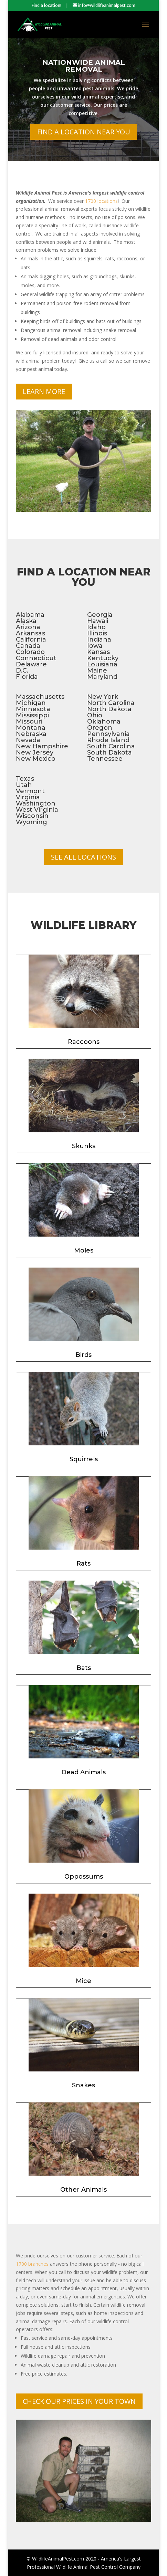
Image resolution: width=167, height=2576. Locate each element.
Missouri (29, 721)
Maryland (102, 677)
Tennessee (105, 758)
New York (102, 696)
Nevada (28, 740)
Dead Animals (83, 1772)
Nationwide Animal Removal (83, 76)
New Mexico (35, 758)
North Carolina (111, 703)
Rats (83, 1563)
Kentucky (102, 658)
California (31, 639)
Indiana (99, 639)
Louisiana (102, 664)
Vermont (30, 791)
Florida (27, 677)
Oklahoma (104, 721)
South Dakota (109, 752)
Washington (35, 803)
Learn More (44, 391)
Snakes (83, 2085)
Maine (97, 670)
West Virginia (37, 809)
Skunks (83, 1146)
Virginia (28, 797)
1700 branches (32, 2264)
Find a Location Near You (83, 142)
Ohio (94, 715)
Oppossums (83, 1876)
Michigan (31, 703)
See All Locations (83, 857)
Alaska (26, 621)
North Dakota (109, 709)
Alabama (30, 615)
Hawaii (97, 621)
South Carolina (111, 746)
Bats (83, 1668)
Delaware (31, 664)
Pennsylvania (108, 734)
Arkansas (30, 633)
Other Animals (83, 2189)
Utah (24, 785)
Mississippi (32, 715)
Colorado (30, 652)
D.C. (22, 670)
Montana (30, 727)
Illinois (97, 633)
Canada (28, 646)
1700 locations (101, 201)
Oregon (99, 727)
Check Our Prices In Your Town (79, 2401)
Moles (83, 1250)
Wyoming (31, 822)
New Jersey (34, 752)
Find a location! (46, 5)
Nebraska (31, 734)
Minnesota (33, 709)
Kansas (98, 652)
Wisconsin (32, 816)
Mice (83, 1981)
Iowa (95, 646)
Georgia (100, 615)
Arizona (28, 627)
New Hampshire (42, 746)
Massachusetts (40, 696)
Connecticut (36, 658)
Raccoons (84, 1042)
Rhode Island (108, 740)
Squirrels (84, 1459)
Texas (25, 778)
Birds (83, 1355)
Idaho (96, 627)
